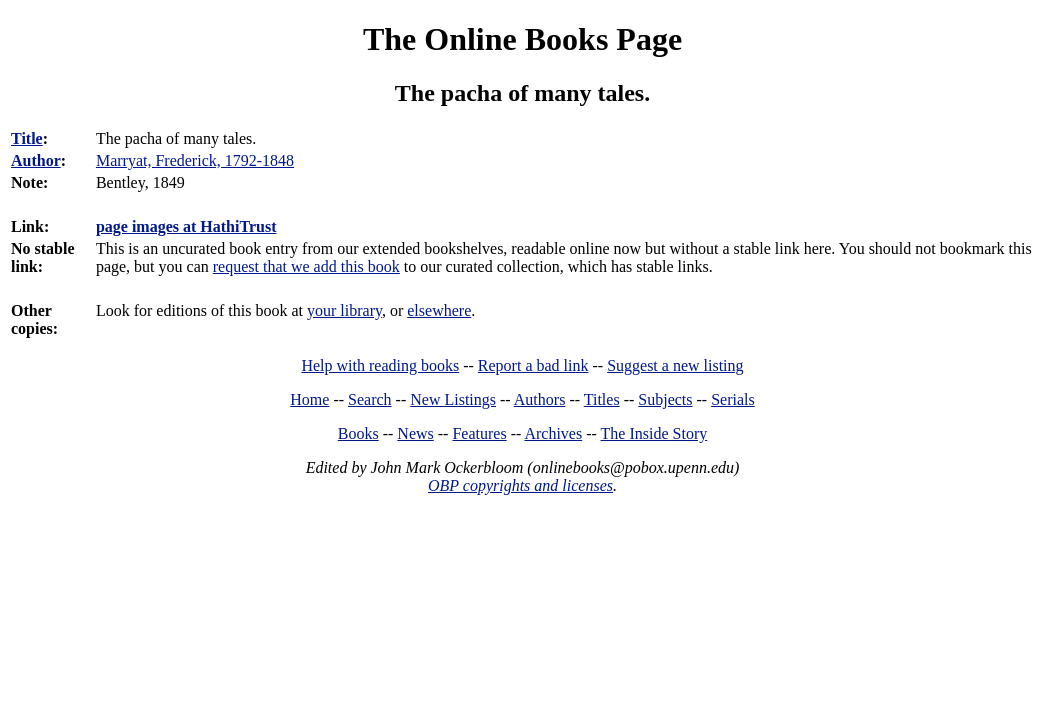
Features (479, 433)
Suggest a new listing (675, 365)
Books (358, 433)
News (415, 433)
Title (27, 138)
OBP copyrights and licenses (520, 485)
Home (309, 399)
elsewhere (439, 310)
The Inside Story (654, 433)
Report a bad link (533, 365)
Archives (553, 433)
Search (370, 399)
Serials (733, 399)
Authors (540, 399)
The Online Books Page (522, 39)
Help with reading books (380, 365)
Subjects (665, 399)
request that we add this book (306, 266)
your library (344, 310)
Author (36, 160)
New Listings (453, 399)
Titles (602, 399)
